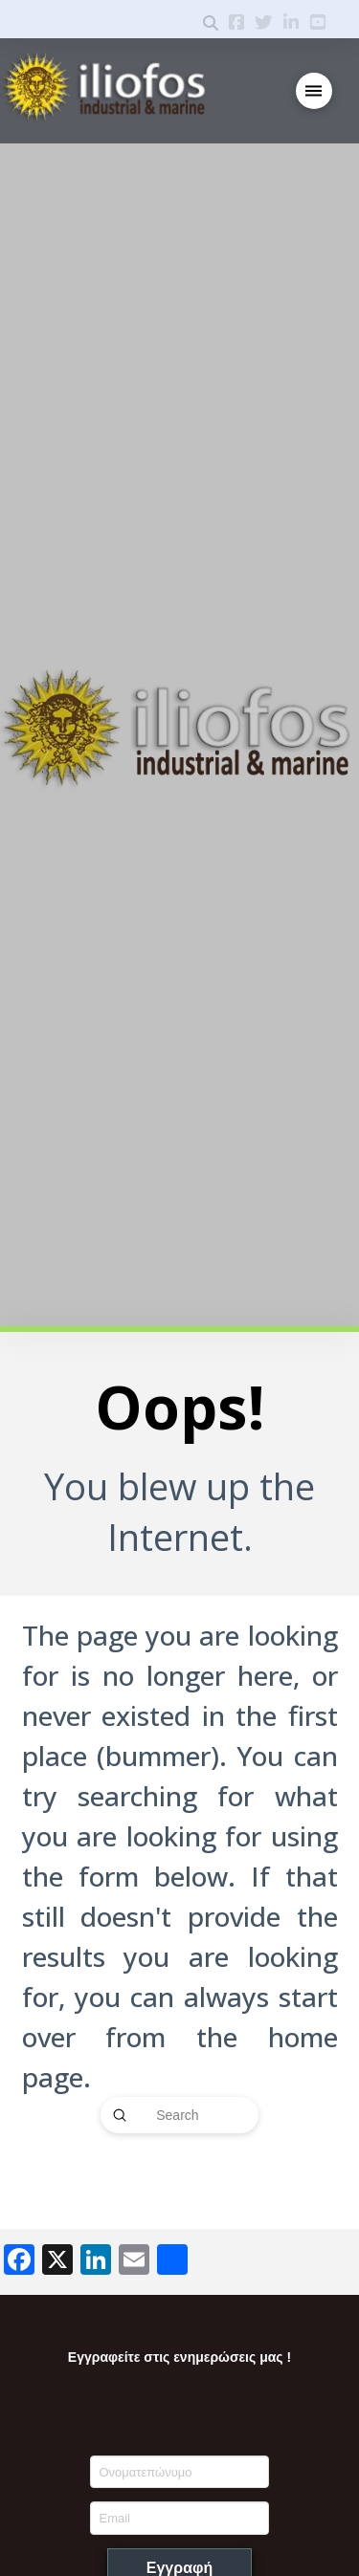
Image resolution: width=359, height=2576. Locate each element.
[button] (314, 91)
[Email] (179, 2517)
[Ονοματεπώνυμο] (179, 2472)
